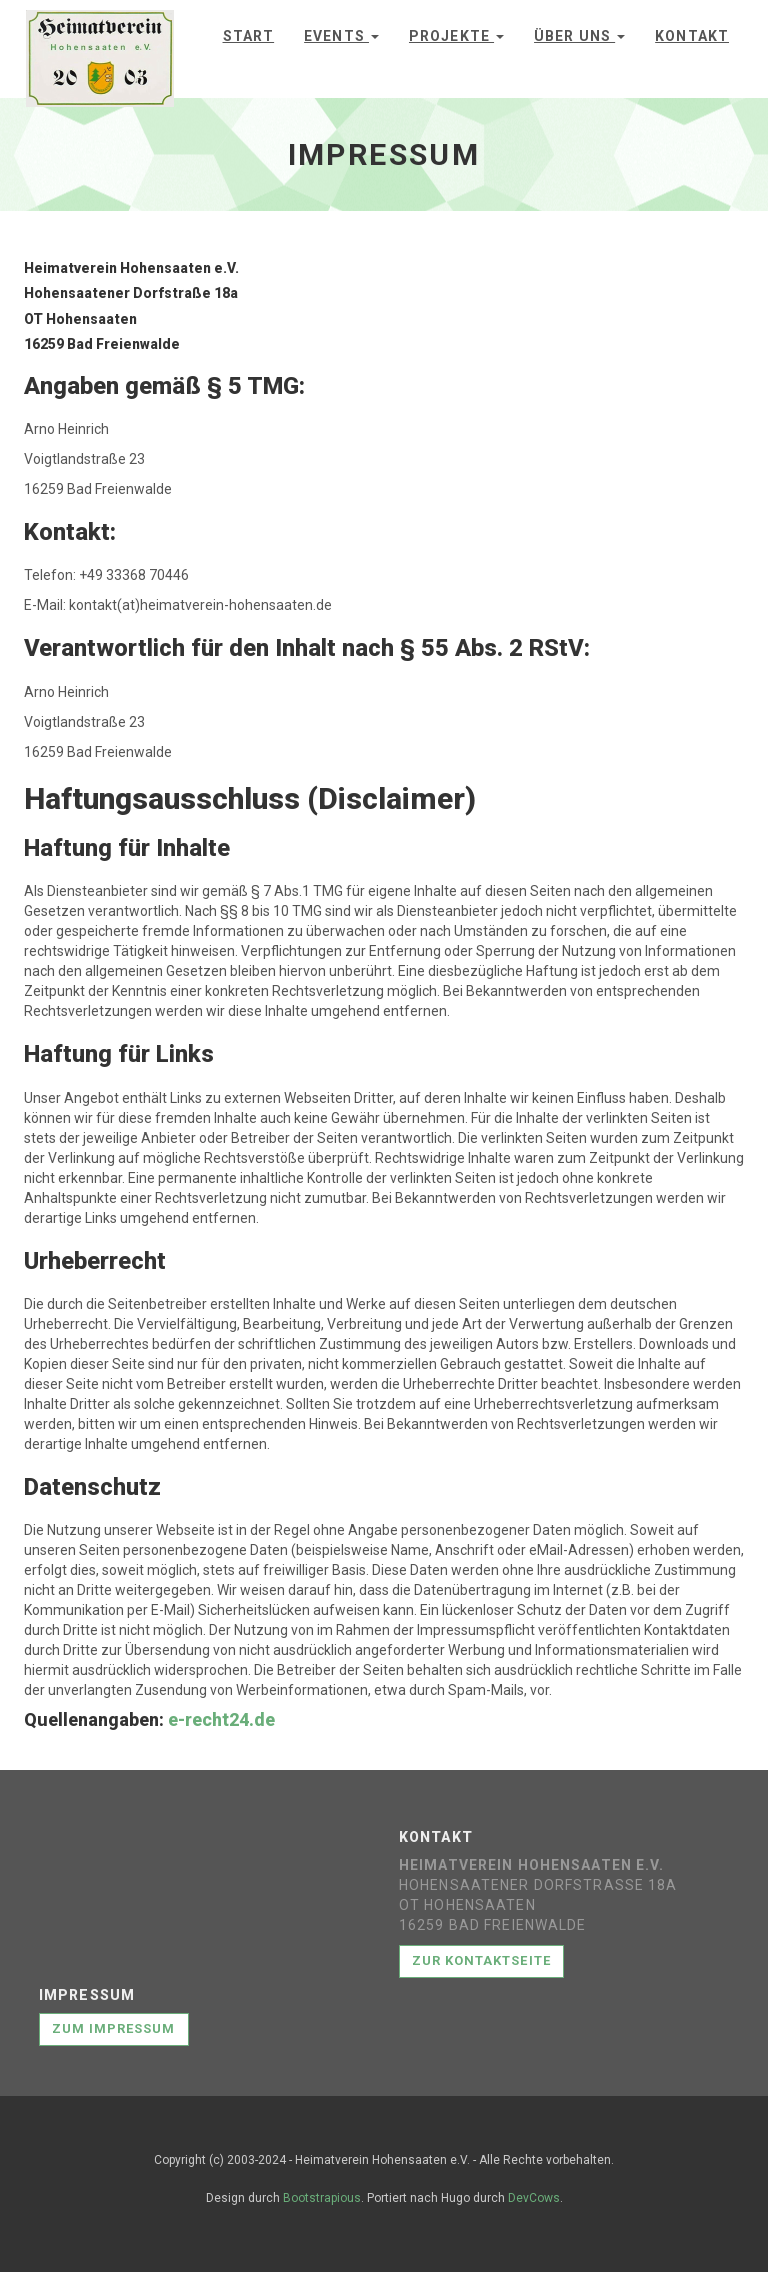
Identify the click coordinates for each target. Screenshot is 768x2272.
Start (249, 36)
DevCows (534, 2198)
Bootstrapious (322, 2198)
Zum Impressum (114, 2028)
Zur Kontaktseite (481, 1960)
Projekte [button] (456, 36)
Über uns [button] (579, 36)
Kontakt (692, 36)
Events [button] (341, 36)
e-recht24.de (221, 1719)
